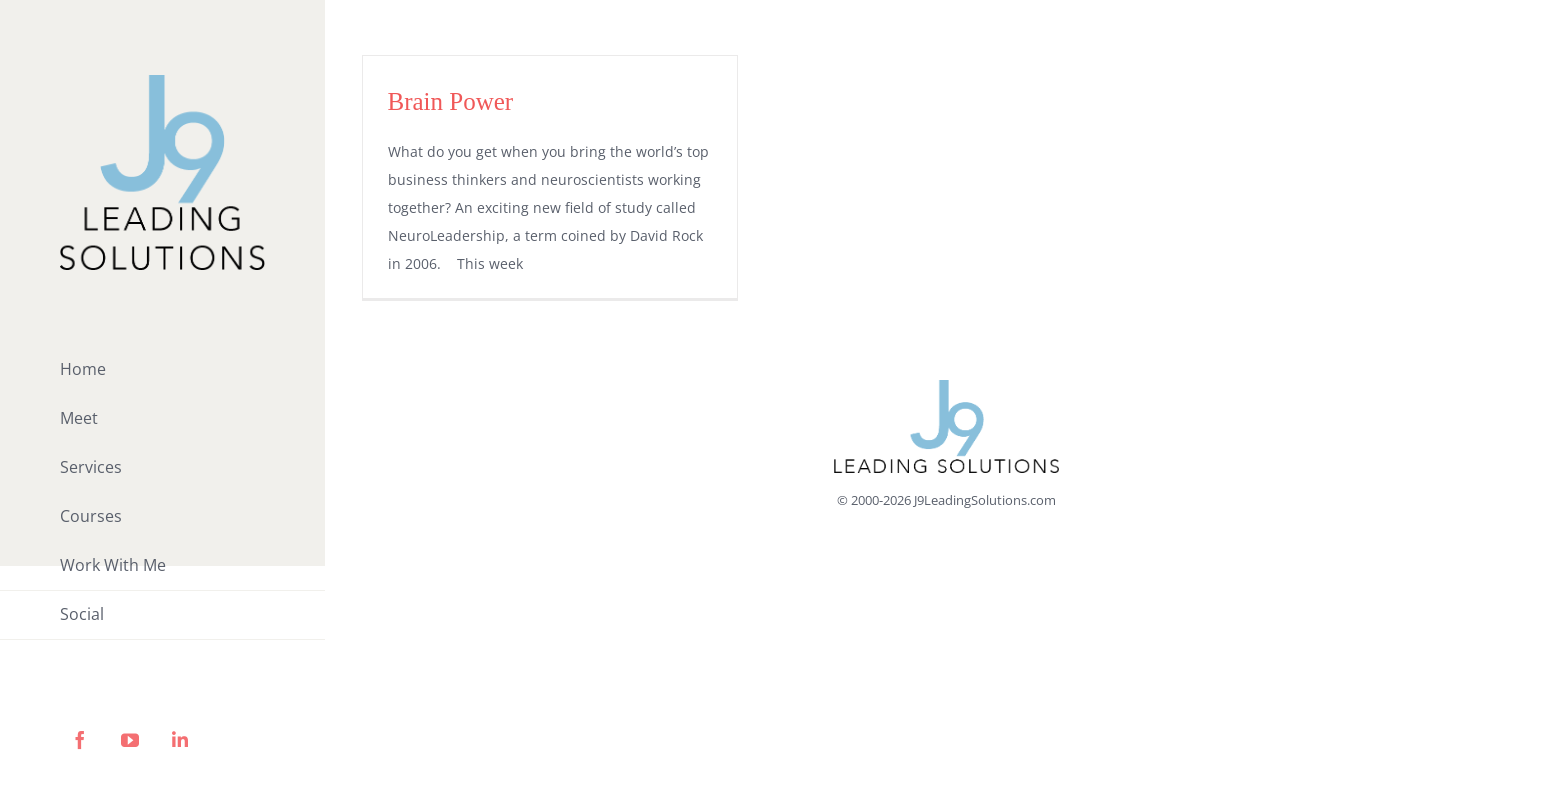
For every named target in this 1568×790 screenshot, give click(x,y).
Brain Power (451, 101)
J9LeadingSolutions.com (985, 500)
